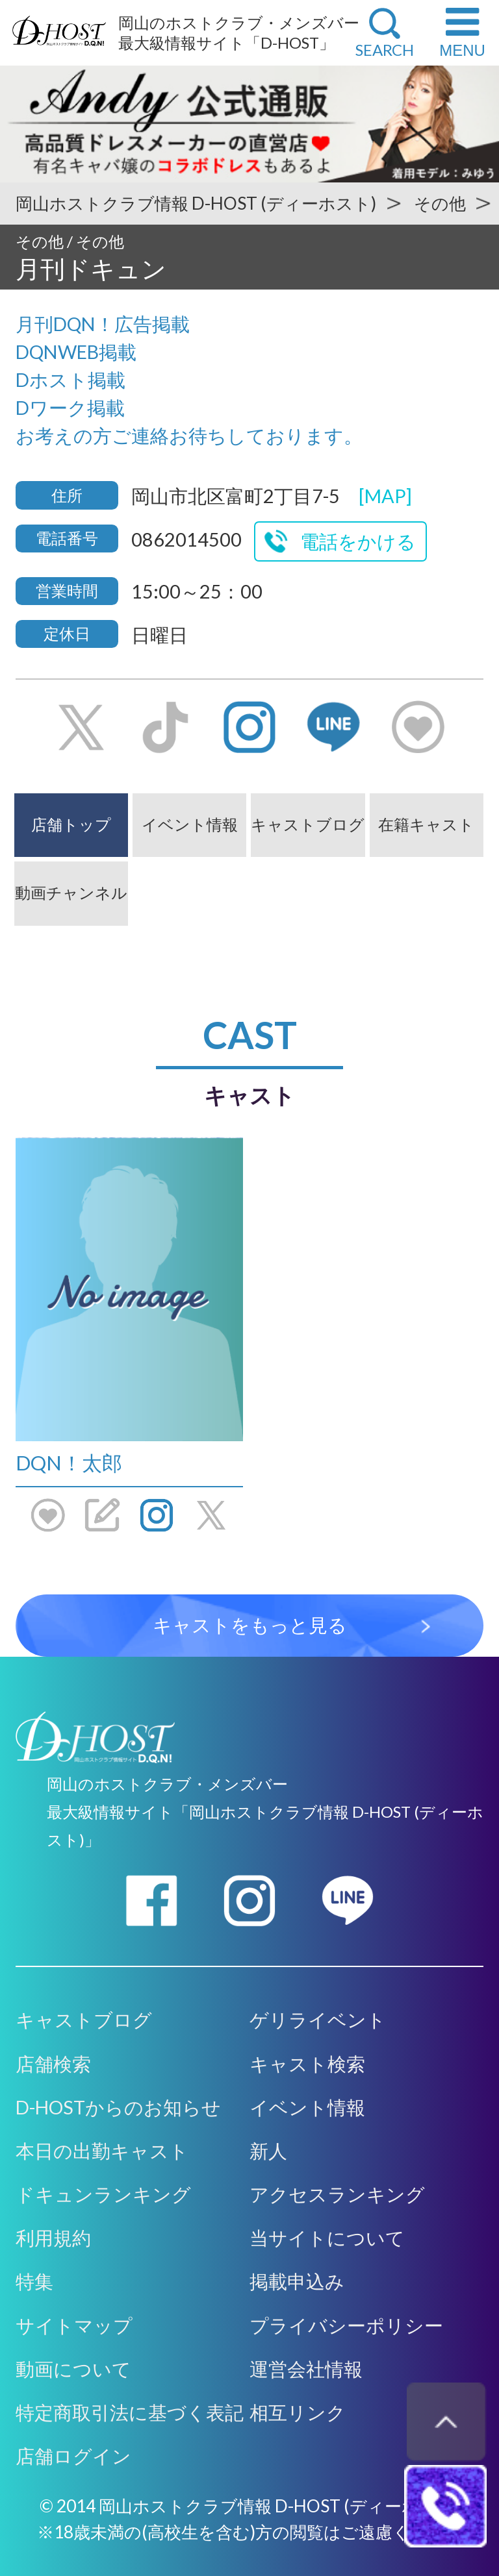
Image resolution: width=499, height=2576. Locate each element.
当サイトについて (327, 2238)
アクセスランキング (337, 2194)
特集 (34, 2281)
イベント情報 (190, 824)
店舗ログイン (73, 2456)
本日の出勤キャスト (102, 2151)
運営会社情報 (306, 2369)
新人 (268, 2151)
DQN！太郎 (69, 1462)
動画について (73, 2369)
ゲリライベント (318, 2020)
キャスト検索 (307, 2064)
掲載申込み (297, 2281)
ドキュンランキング (103, 2194)
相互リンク (298, 2412)
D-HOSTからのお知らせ (118, 2107)
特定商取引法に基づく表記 (130, 2412)
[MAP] (385, 496)
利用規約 (53, 2238)
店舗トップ (71, 824)
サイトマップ (74, 2325)
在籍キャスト (426, 824)
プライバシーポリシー (346, 2325)
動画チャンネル (71, 892)
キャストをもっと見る (250, 1625)
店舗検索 (53, 2064)
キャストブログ (308, 824)
